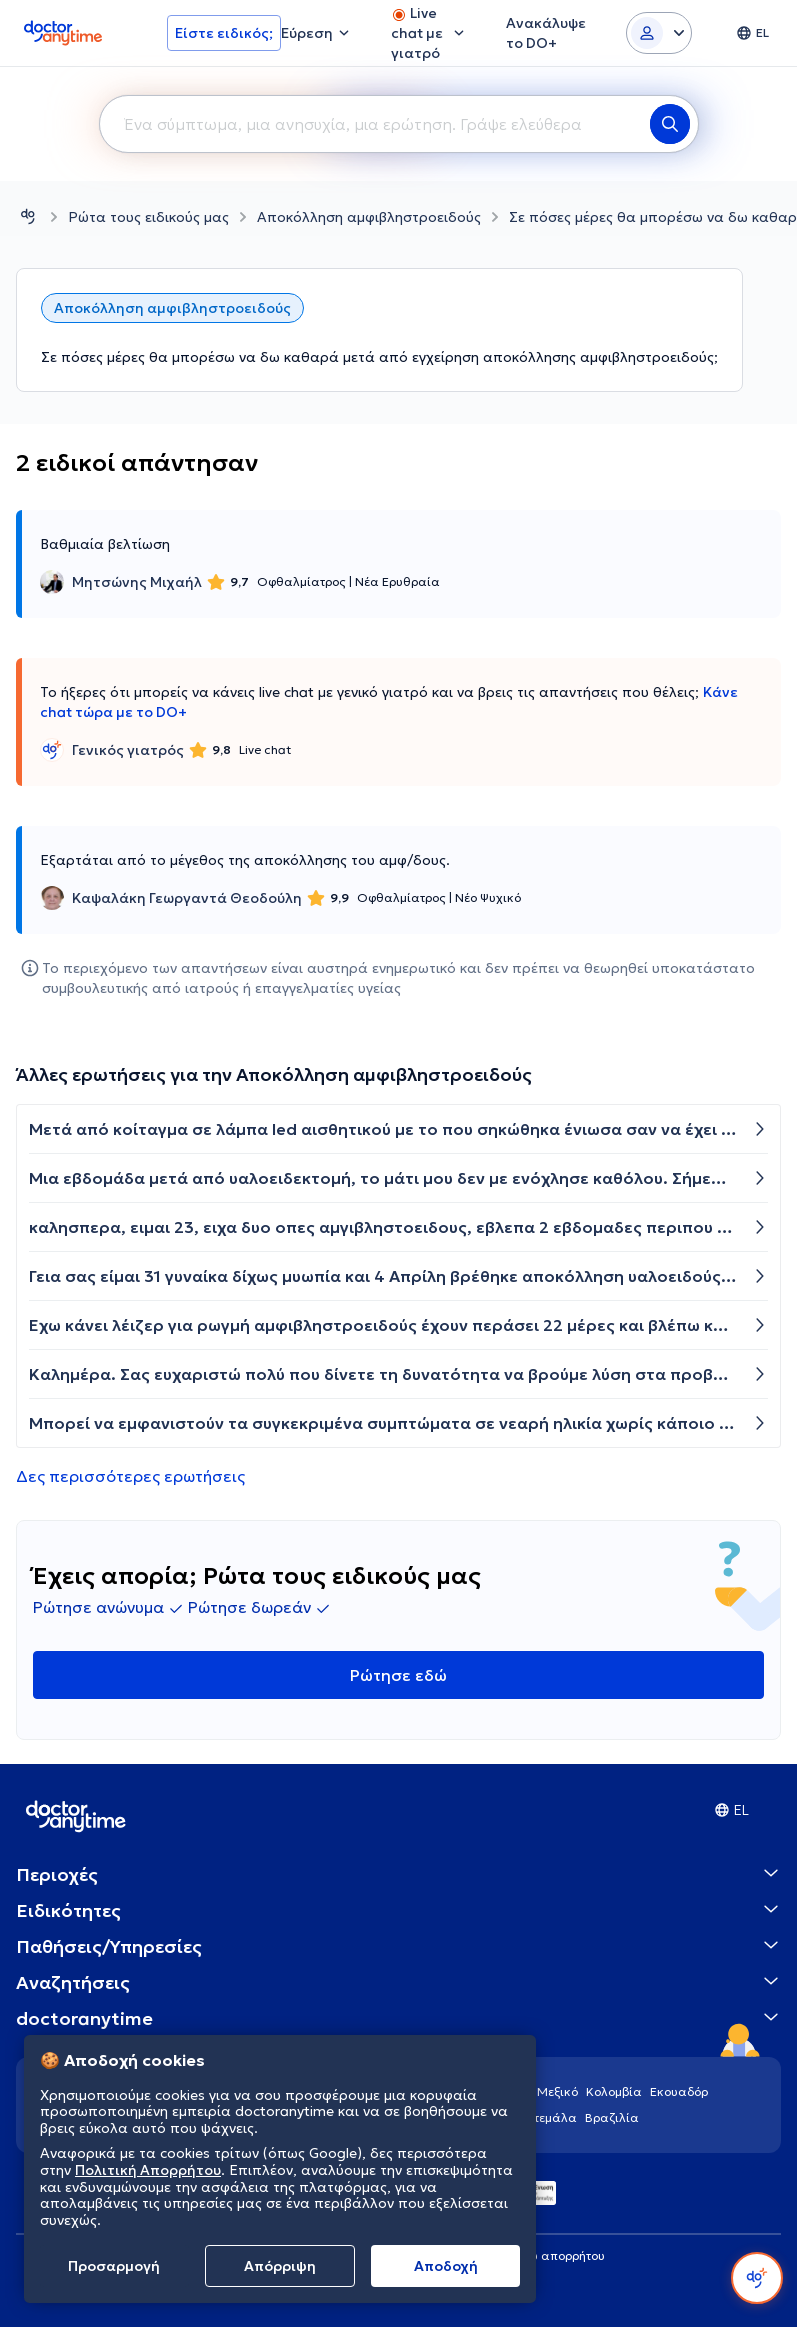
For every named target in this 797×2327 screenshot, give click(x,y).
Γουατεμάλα (541, 2117)
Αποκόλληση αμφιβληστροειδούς (369, 217)
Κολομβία (614, 2091)
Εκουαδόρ (679, 2091)
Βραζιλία (612, 2117)
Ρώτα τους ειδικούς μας (148, 217)
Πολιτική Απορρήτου (148, 2170)
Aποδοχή (446, 2266)
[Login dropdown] (659, 33)
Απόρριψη (280, 2266)
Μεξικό (557, 2091)
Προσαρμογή (114, 2266)
